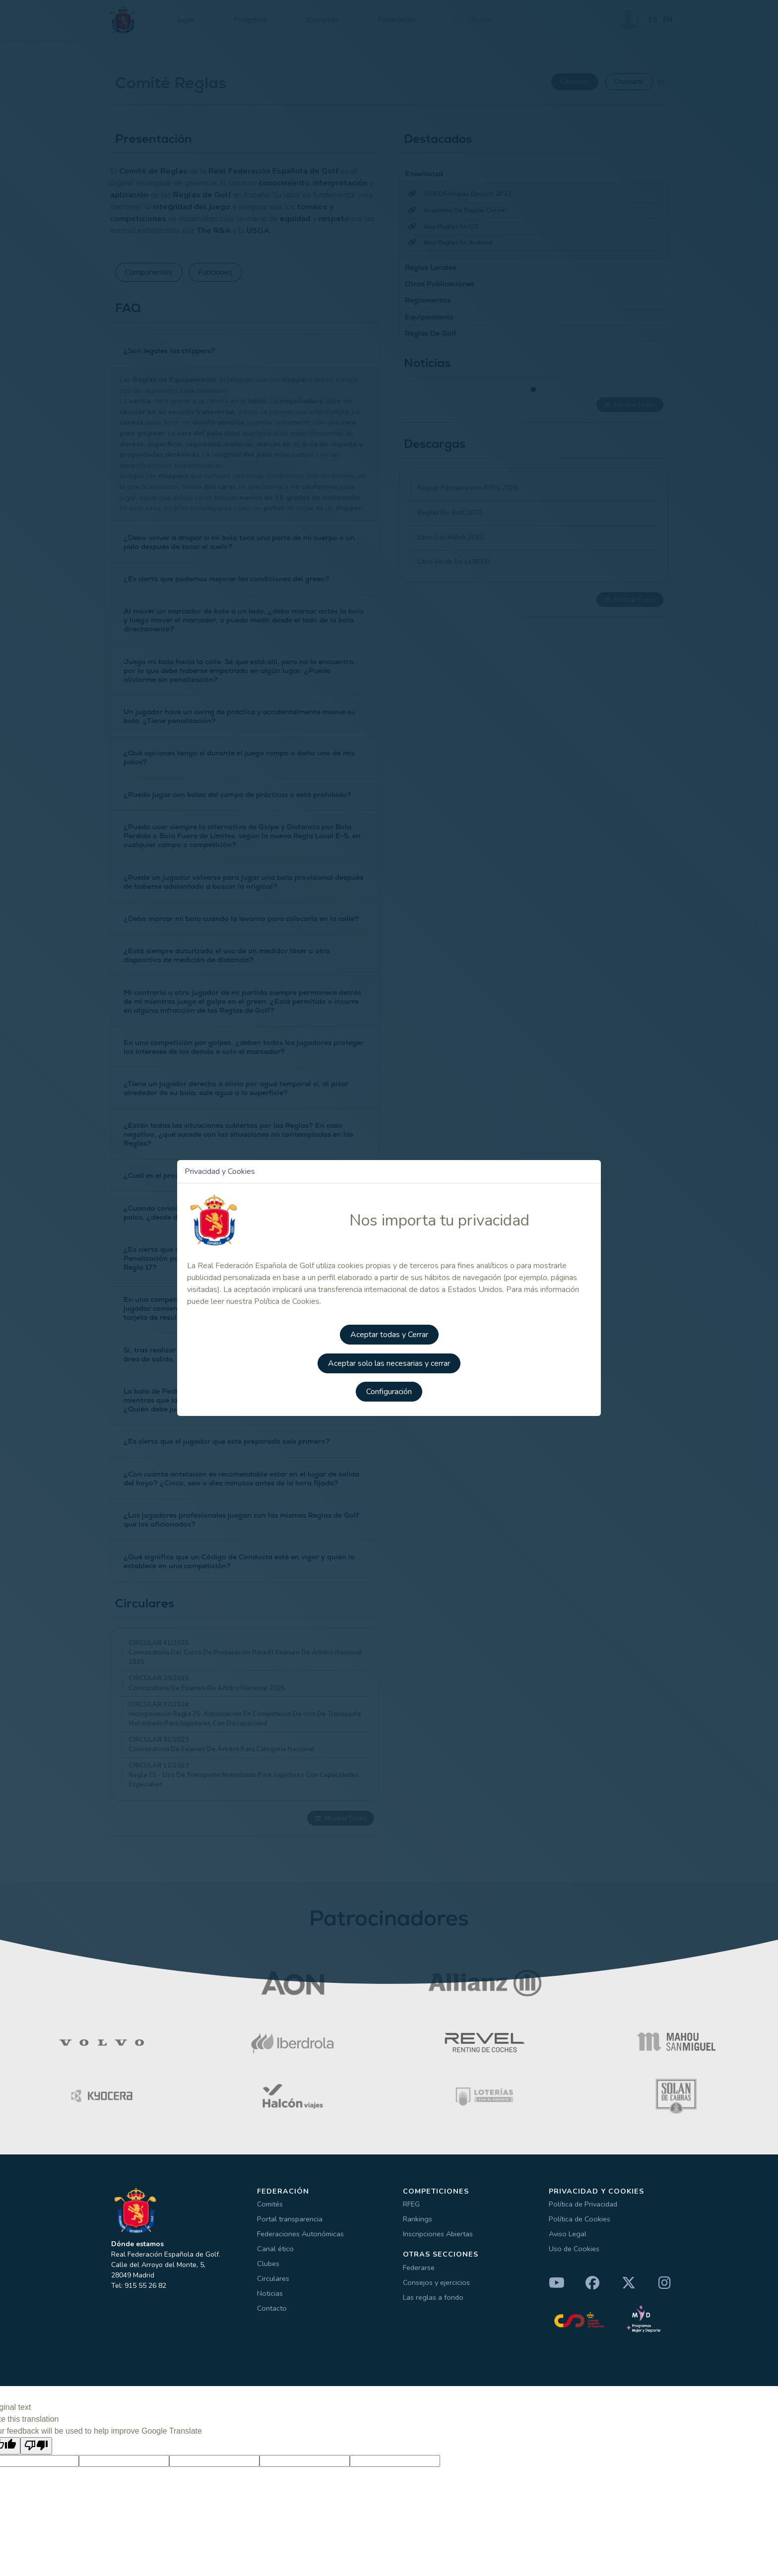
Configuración (389, 1388)
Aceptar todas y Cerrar (389, 1333)
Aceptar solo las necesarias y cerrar (389, 1360)
